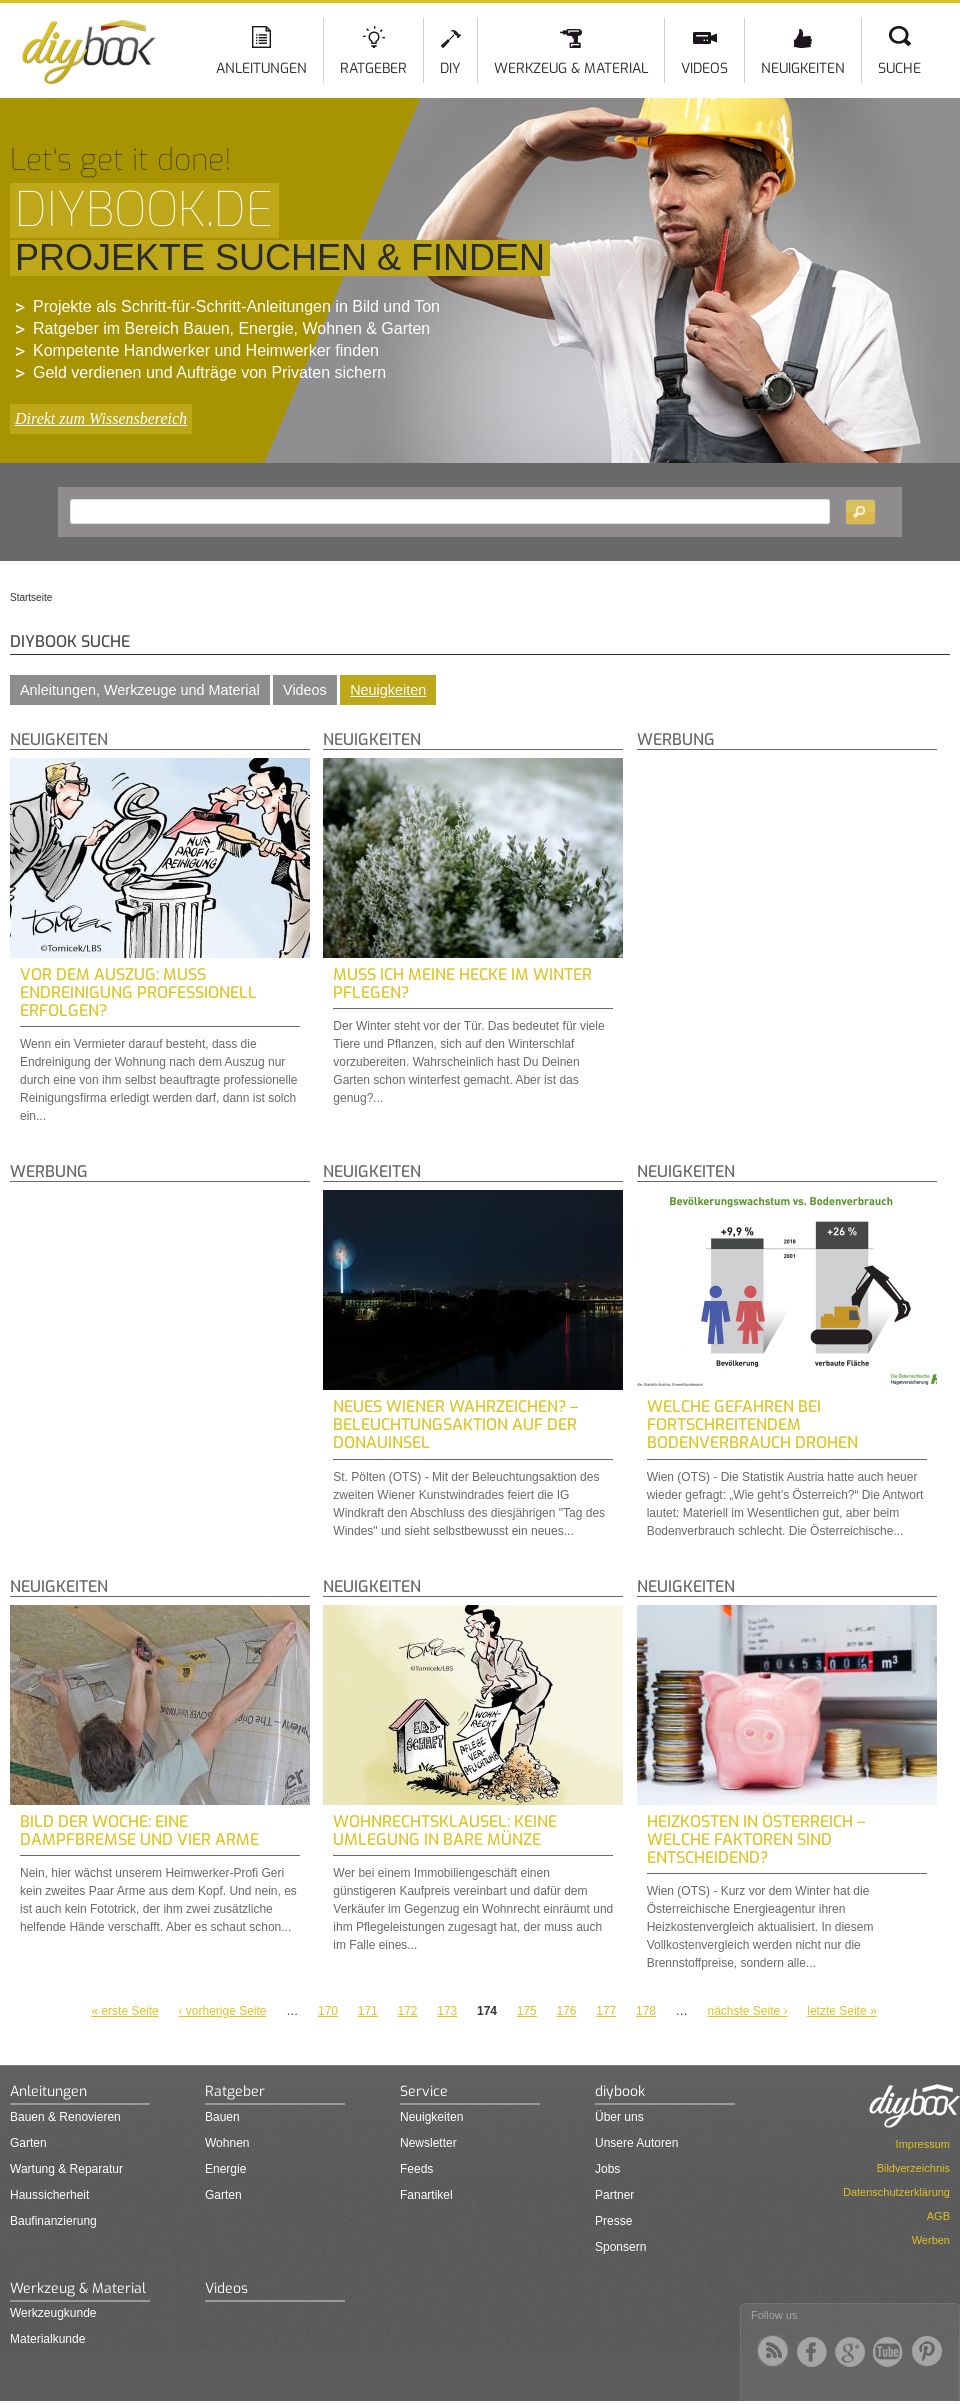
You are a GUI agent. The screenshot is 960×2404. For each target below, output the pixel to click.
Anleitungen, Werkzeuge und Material (140, 690)
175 (527, 2011)
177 (606, 2011)
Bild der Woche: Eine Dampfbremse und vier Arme (139, 1830)
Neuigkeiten (803, 68)
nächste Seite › (747, 2011)
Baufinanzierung (53, 2221)
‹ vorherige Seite (223, 2011)
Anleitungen (261, 68)
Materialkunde (47, 2339)
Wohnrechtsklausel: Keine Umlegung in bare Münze (445, 1830)
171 (368, 2011)
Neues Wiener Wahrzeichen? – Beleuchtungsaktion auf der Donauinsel (455, 1424)
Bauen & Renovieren (65, 2117)
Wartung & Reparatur (66, 2169)
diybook (620, 2091)
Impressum (923, 2144)
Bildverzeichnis (913, 2168)
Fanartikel (426, 2195)
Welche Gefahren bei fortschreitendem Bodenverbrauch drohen (752, 1424)
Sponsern (620, 2247)
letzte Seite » (841, 2011)
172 (407, 2011)
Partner (614, 2195)
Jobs (607, 2169)
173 (447, 2011)
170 (328, 2011)
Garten (28, 2143)
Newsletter (428, 2143)
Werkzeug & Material (571, 68)
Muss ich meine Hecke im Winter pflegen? (462, 983)
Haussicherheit (49, 2195)
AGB (938, 2216)
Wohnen (227, 2143)
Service (424, 2091)
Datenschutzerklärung (896, 2192)
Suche (899, 68)
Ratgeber (373, 68)
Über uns (619, 2117)
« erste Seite (124, 2011)
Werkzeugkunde (53, 2313)
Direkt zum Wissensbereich (101, 418)
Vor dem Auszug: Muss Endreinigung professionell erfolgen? (138, 992)
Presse (613, 2221)
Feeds (416, 2169)
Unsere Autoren (636, 2143)
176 (566, 2011)
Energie (225, 2169)
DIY (450, 68)
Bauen (222, 2117)
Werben (931, 2240)
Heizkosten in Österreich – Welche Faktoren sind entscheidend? (756, 1839)
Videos (704, 68)
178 (646, 2011)
